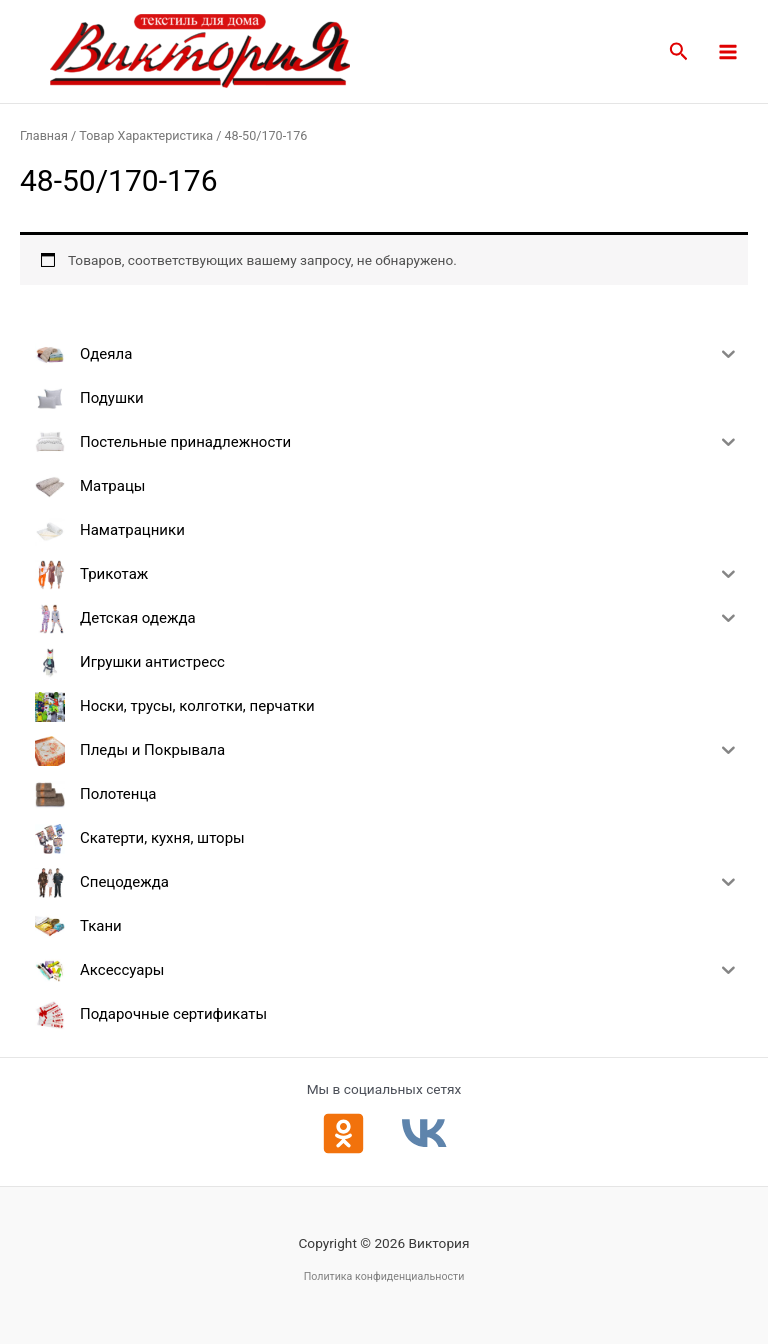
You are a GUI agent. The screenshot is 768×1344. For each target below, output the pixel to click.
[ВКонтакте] (424, 1133)
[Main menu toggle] (728, 51)
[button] (679, 52)
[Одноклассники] (343, 1133)
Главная (44, 135)
